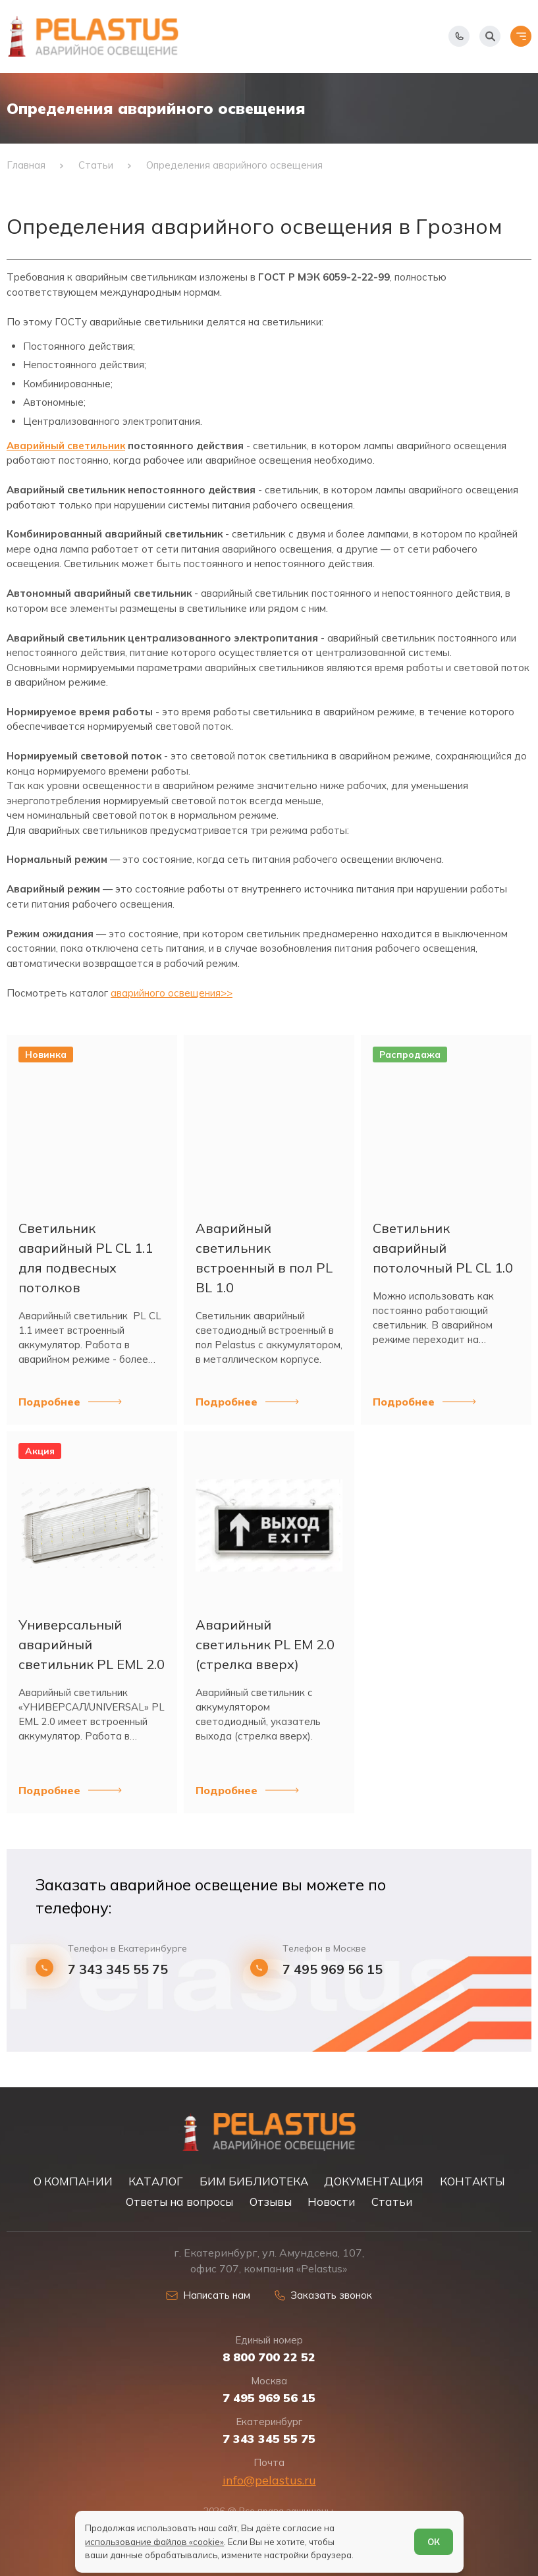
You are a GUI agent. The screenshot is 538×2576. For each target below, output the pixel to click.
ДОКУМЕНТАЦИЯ (373, 2181)
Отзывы (271, 2201)
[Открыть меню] (520, 36)
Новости (331, 2201)
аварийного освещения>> (171, 993)
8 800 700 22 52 (269, 2357)
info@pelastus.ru (269, 2480)
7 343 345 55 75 (118, 1969)
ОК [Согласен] (433, 2541)
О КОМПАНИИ (73, 2181)
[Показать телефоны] (459, 36)
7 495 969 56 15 (332, 1969)
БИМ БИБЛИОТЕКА (254, 2181)
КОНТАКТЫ (472, 2181)
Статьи (391, 2201)
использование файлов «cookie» (154, 2541)
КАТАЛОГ (155, 2181)
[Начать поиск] (489, 36)
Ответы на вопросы (179, 2201)
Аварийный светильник (66, 445)
